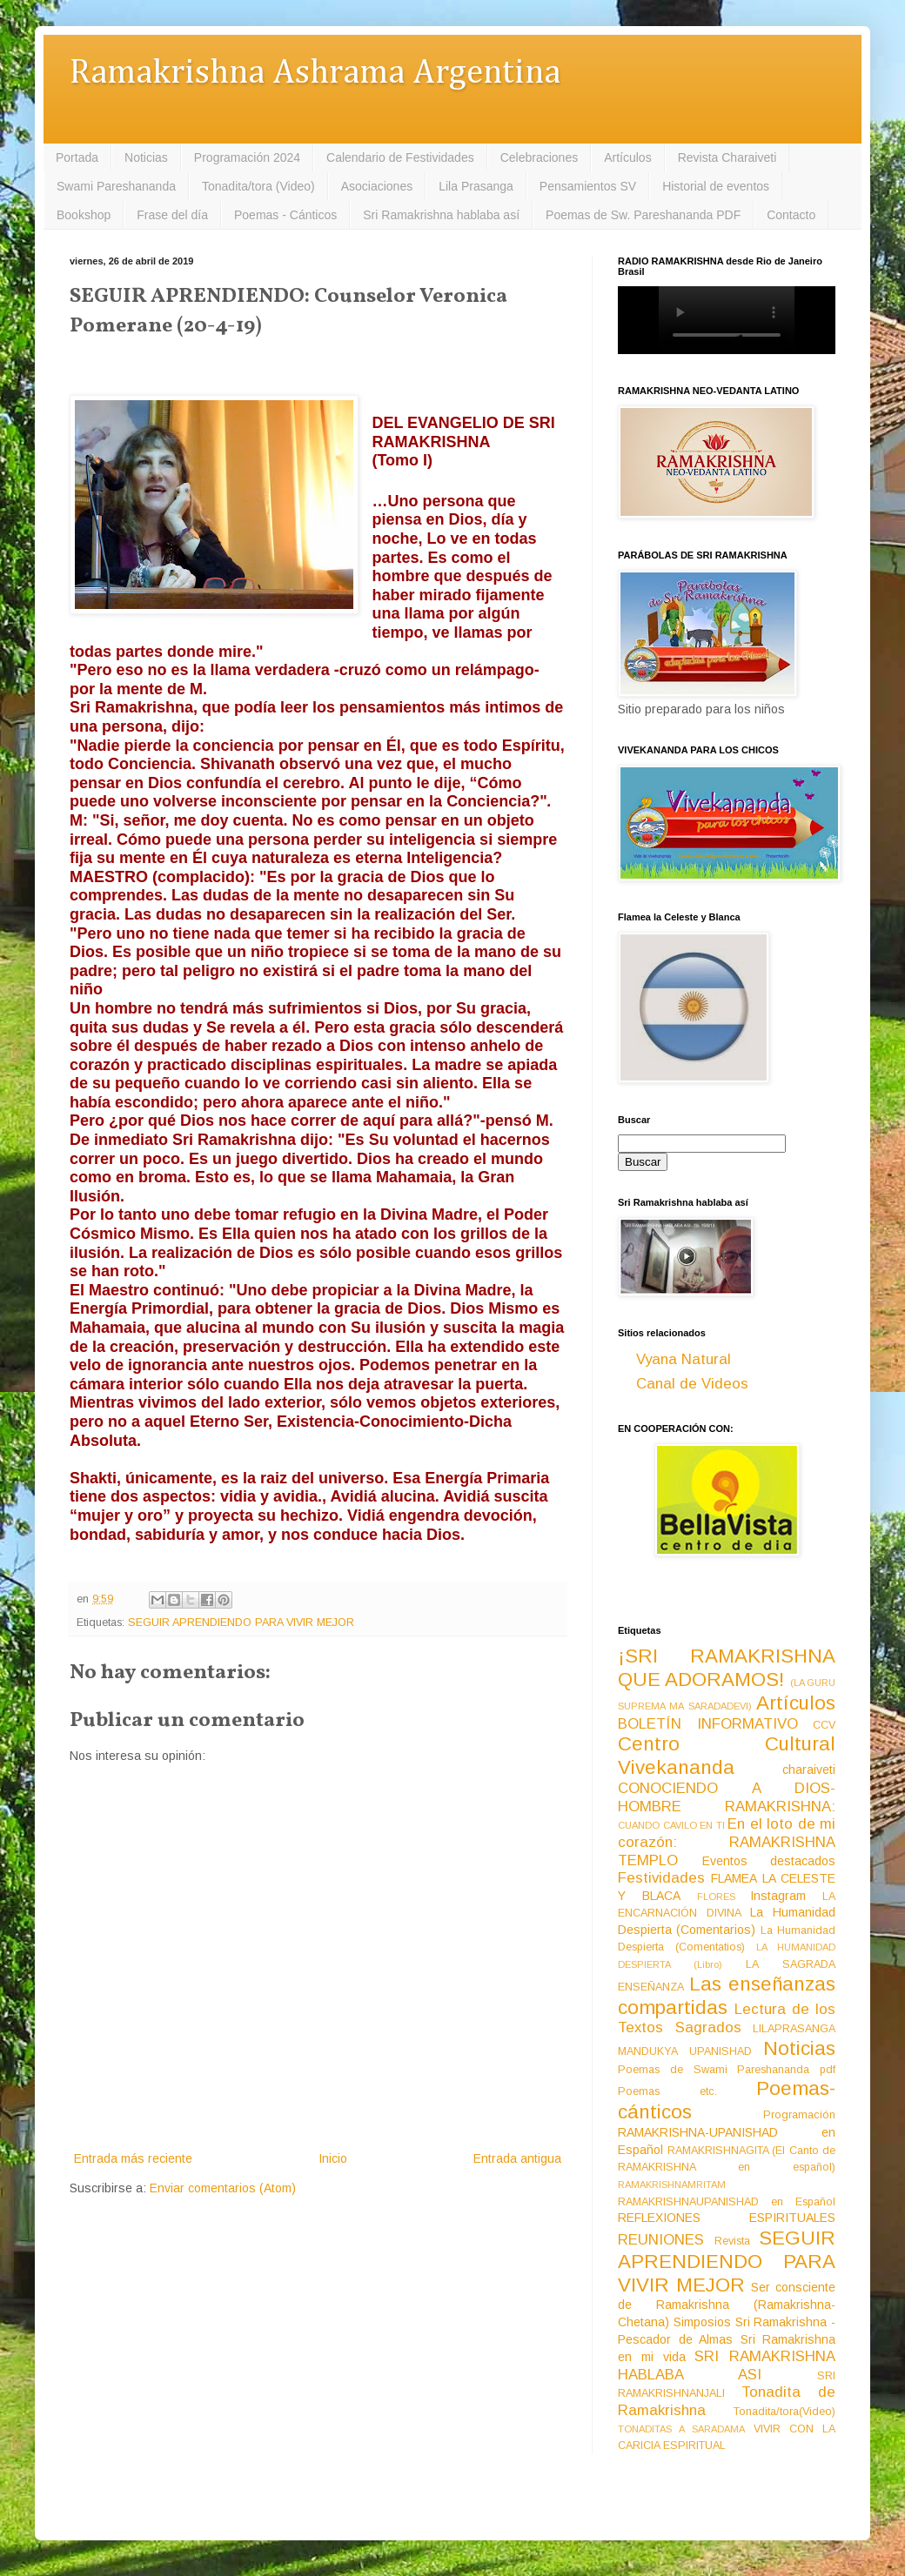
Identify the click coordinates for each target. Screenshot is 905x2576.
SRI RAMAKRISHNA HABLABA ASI (726, 2365)
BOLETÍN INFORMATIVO (708, 1724)
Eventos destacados (769, 1861)
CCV (824, 1725)
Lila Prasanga (476, 186)
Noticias (146, 157)
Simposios (702, 2322)
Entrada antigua (517, 2158)
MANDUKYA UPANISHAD (685, 2051)
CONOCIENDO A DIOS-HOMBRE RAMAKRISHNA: (726, 1797)
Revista (732, 2241)
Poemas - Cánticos (285, 215)
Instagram (778, 1896)
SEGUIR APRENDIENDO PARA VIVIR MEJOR (241, 1622)
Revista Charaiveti (727, 157)
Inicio (332, 2158)
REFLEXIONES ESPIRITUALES (726, 2218)
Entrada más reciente (133, 2158)
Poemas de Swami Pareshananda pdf (726, 2070)
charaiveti (808, 1769)
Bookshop (84, 215)
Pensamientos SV (588, 186)
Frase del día (172, 215)
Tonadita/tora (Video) (258, 186)
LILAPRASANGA (794, 2029)
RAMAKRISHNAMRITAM (672, 2184)
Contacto (791, 215)
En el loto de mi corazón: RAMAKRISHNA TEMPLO (726, 1842)
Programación (799, 2115)
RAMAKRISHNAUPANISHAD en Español (726, 2202)
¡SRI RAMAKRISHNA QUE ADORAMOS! (726, 1667)
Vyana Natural (683, 1359)
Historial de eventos (715, 186)
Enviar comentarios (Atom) (223, 2188)
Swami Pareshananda (116, 186)
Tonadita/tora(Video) (784, 2411)
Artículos (627, 157)
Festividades (661, 1878)
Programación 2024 (247, 157)
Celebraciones (539, 157)
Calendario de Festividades (400, 157)
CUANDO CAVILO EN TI (671, 1825)
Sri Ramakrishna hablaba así (441, 215)
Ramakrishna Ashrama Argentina (315, 73)
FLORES (716, 1896)
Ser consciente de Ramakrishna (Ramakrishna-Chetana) (726, 2304)
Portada (77, 157)
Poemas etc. (667, 2091)
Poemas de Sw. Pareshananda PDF (643, 215)
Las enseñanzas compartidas (726, 1995)
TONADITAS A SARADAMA (681, 2429)
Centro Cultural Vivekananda (726, 1755)
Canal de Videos (692, 1383)
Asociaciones (377, 186)
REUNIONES (661, 2239)
